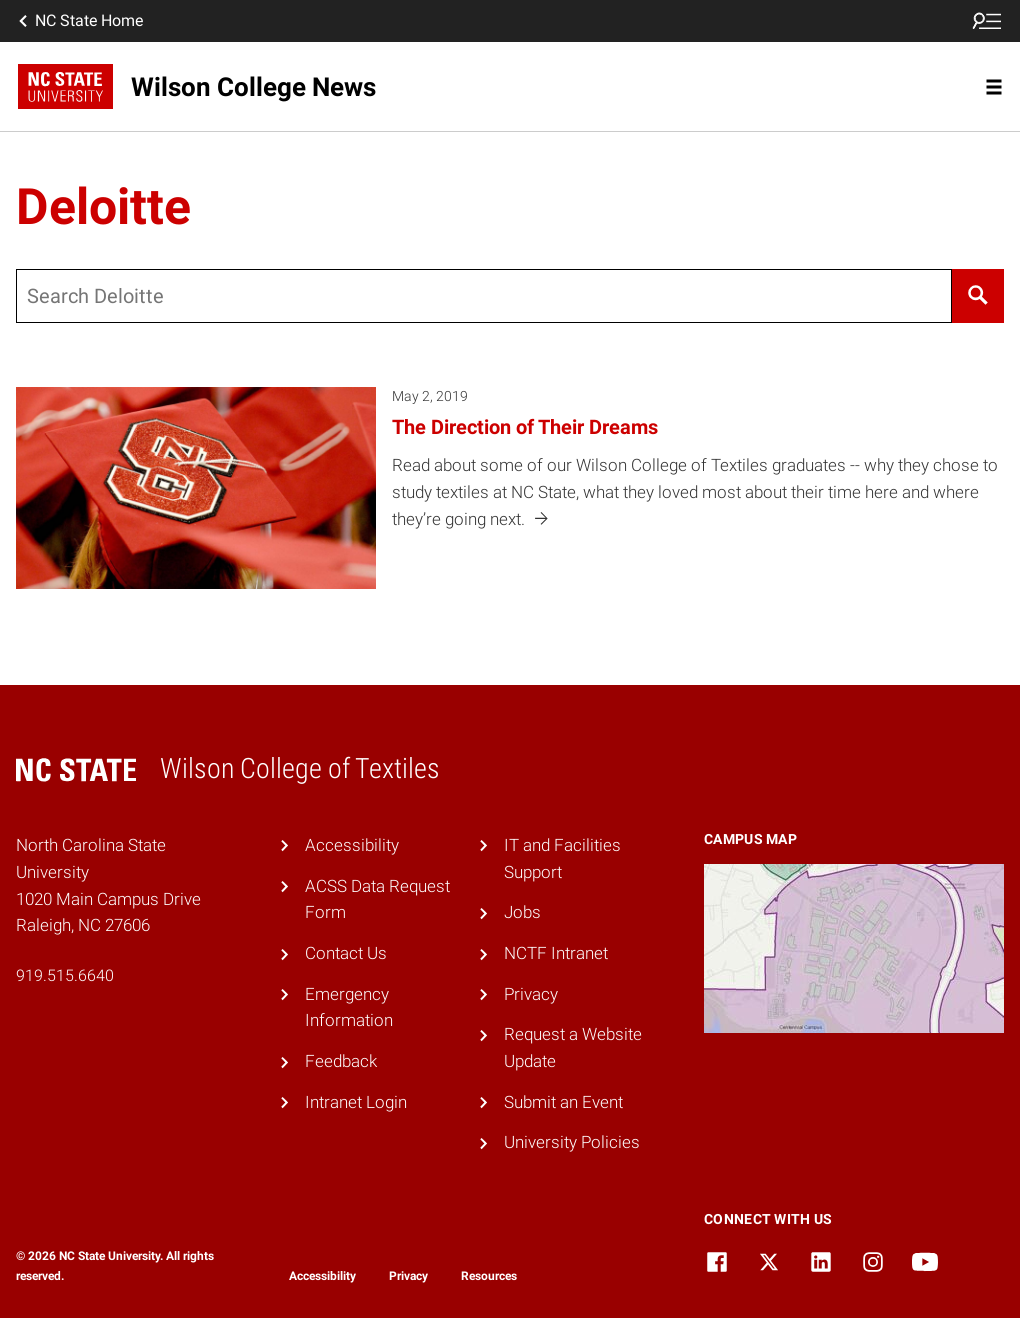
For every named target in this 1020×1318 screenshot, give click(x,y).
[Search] (978, 296)
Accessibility (352, 845)
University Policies (572, 1142)
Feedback (341, 1061)
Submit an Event (563, 1102)
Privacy (531, 994)
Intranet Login (356, 1102)
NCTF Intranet (556, 953)
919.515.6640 (65, 975)
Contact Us (346, 953)
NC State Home (79, 21)
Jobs (522, 912)
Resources (489, 1276)
